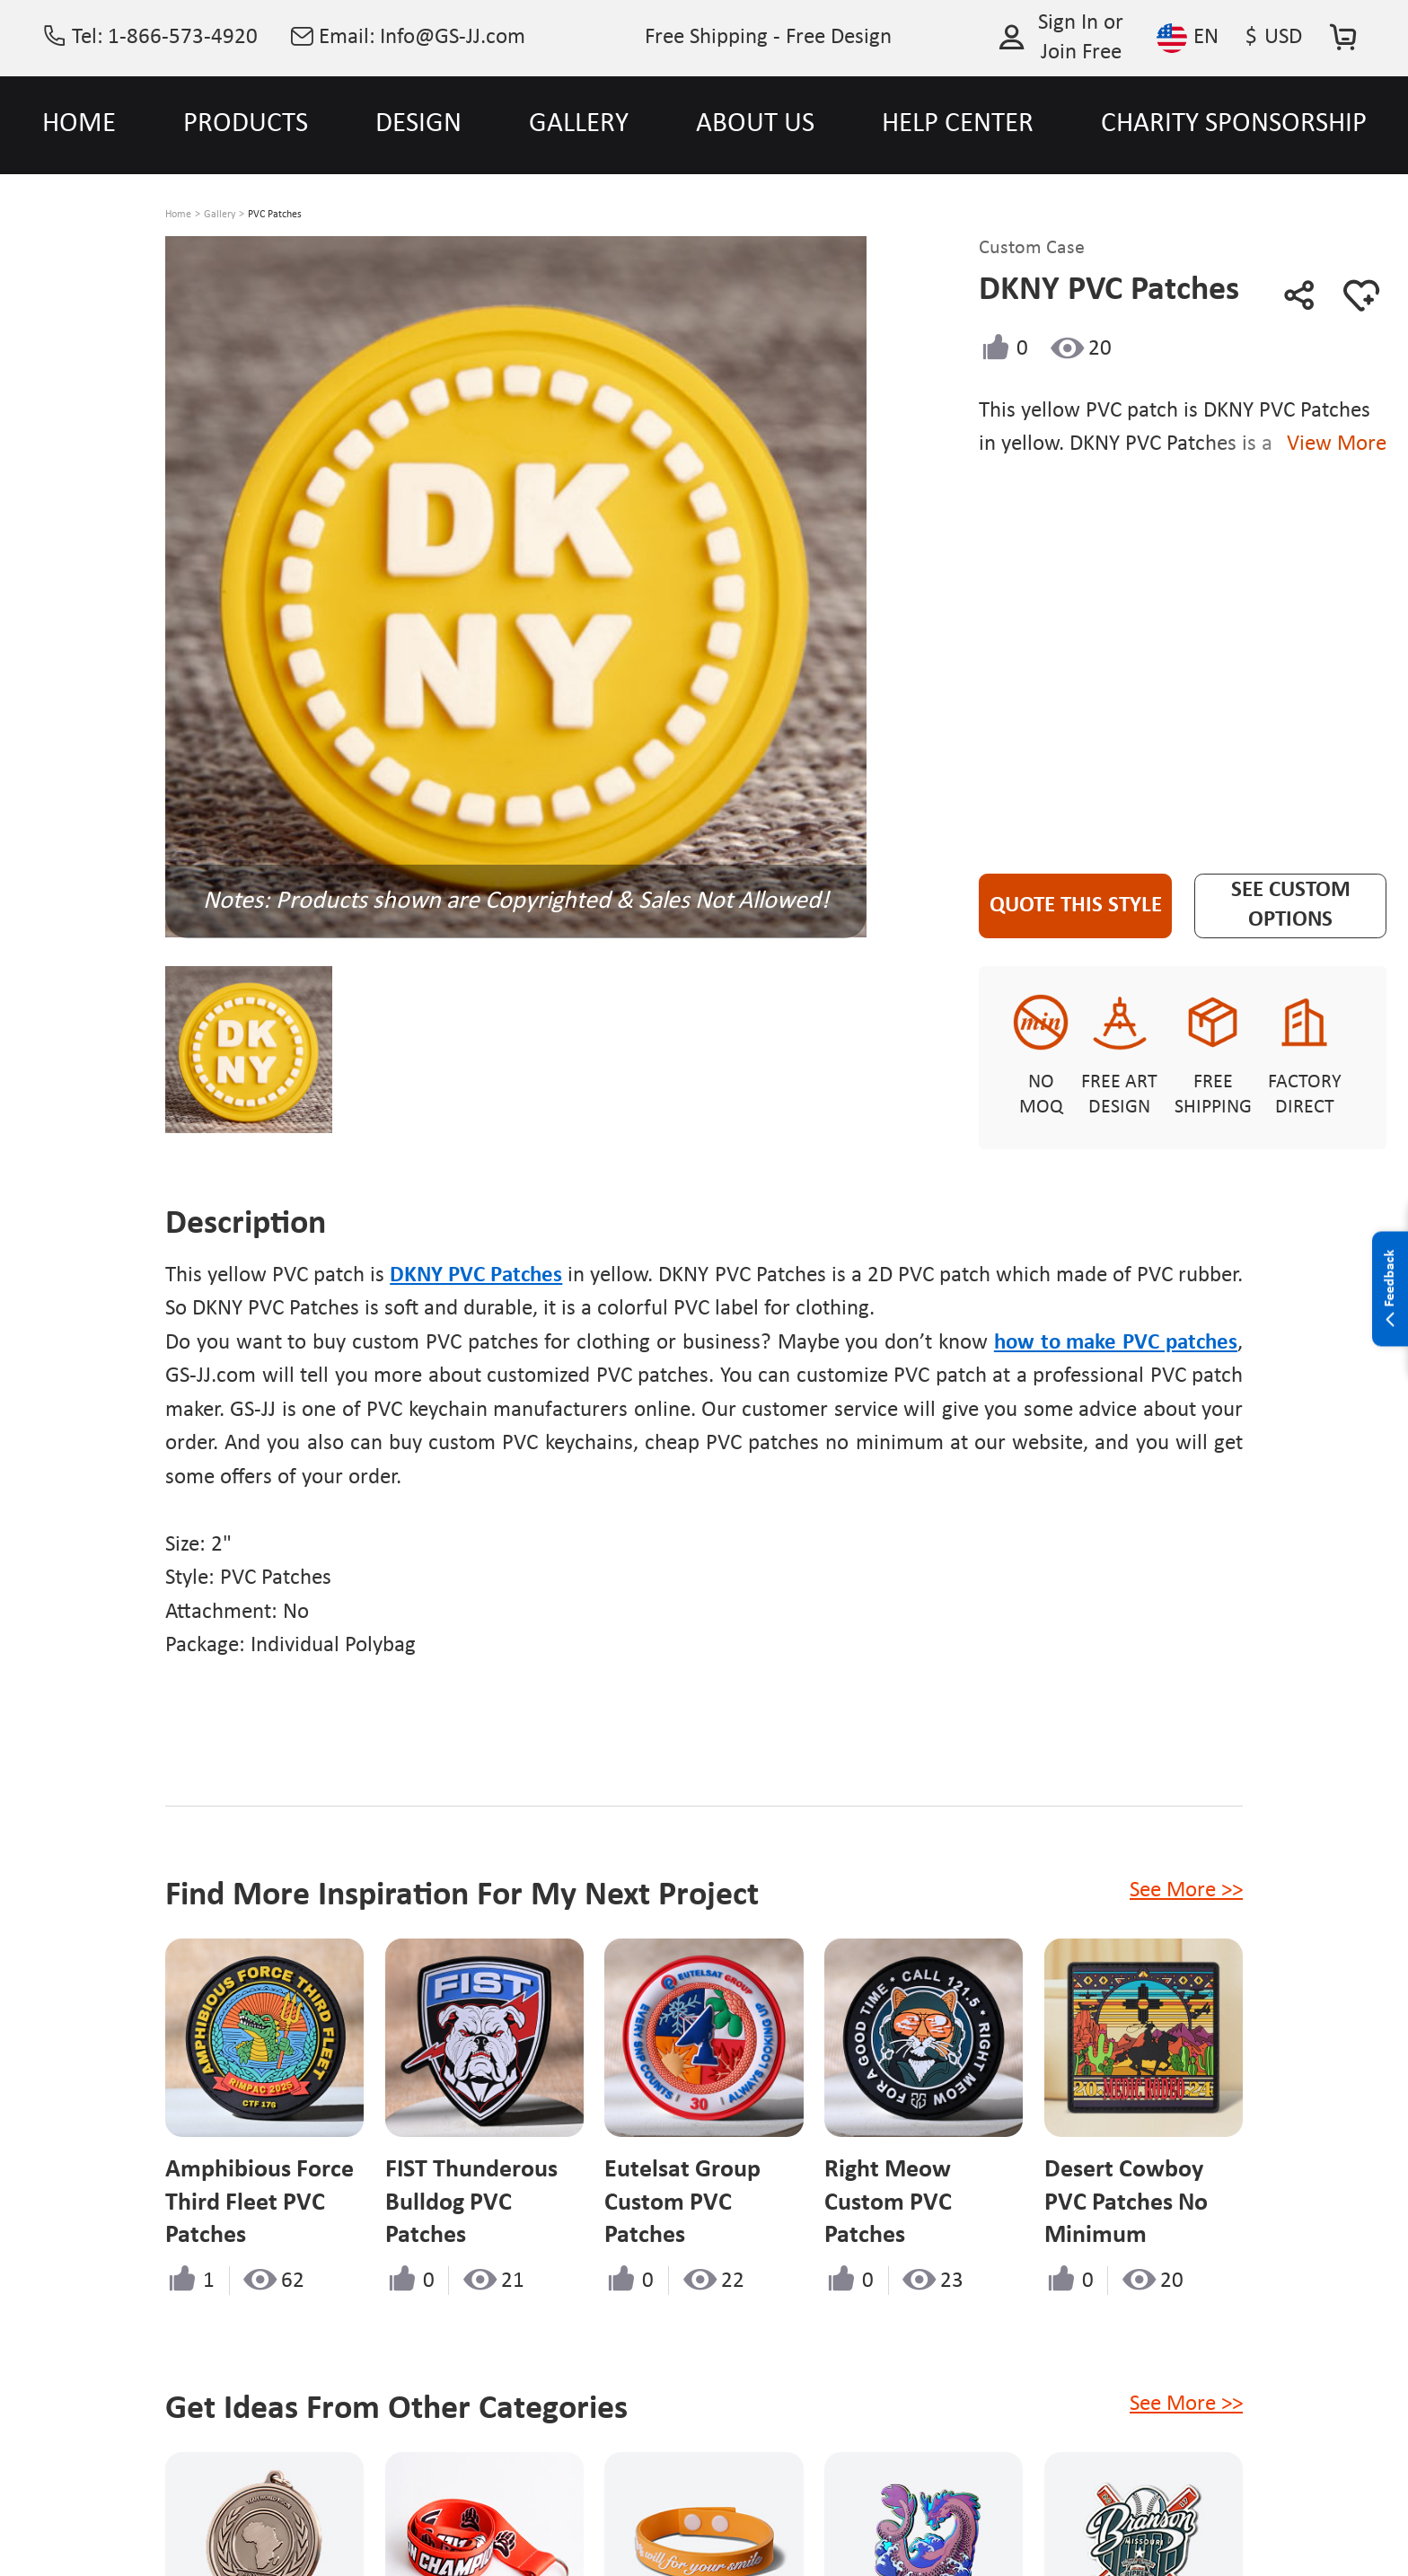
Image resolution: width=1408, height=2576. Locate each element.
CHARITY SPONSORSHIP (1234, 124)
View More (1331, 444)
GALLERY (579, 124)
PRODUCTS (245, 124)
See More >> (1186, 1890)
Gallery (219, 214)
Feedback (1390, 1289)
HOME (79, 124)
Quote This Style (1076, 905)
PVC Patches (275, 214)
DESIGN (418, 124)
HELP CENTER (958, 124)
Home (178, 214)
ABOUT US (755, 124)
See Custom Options (1291, 905)
